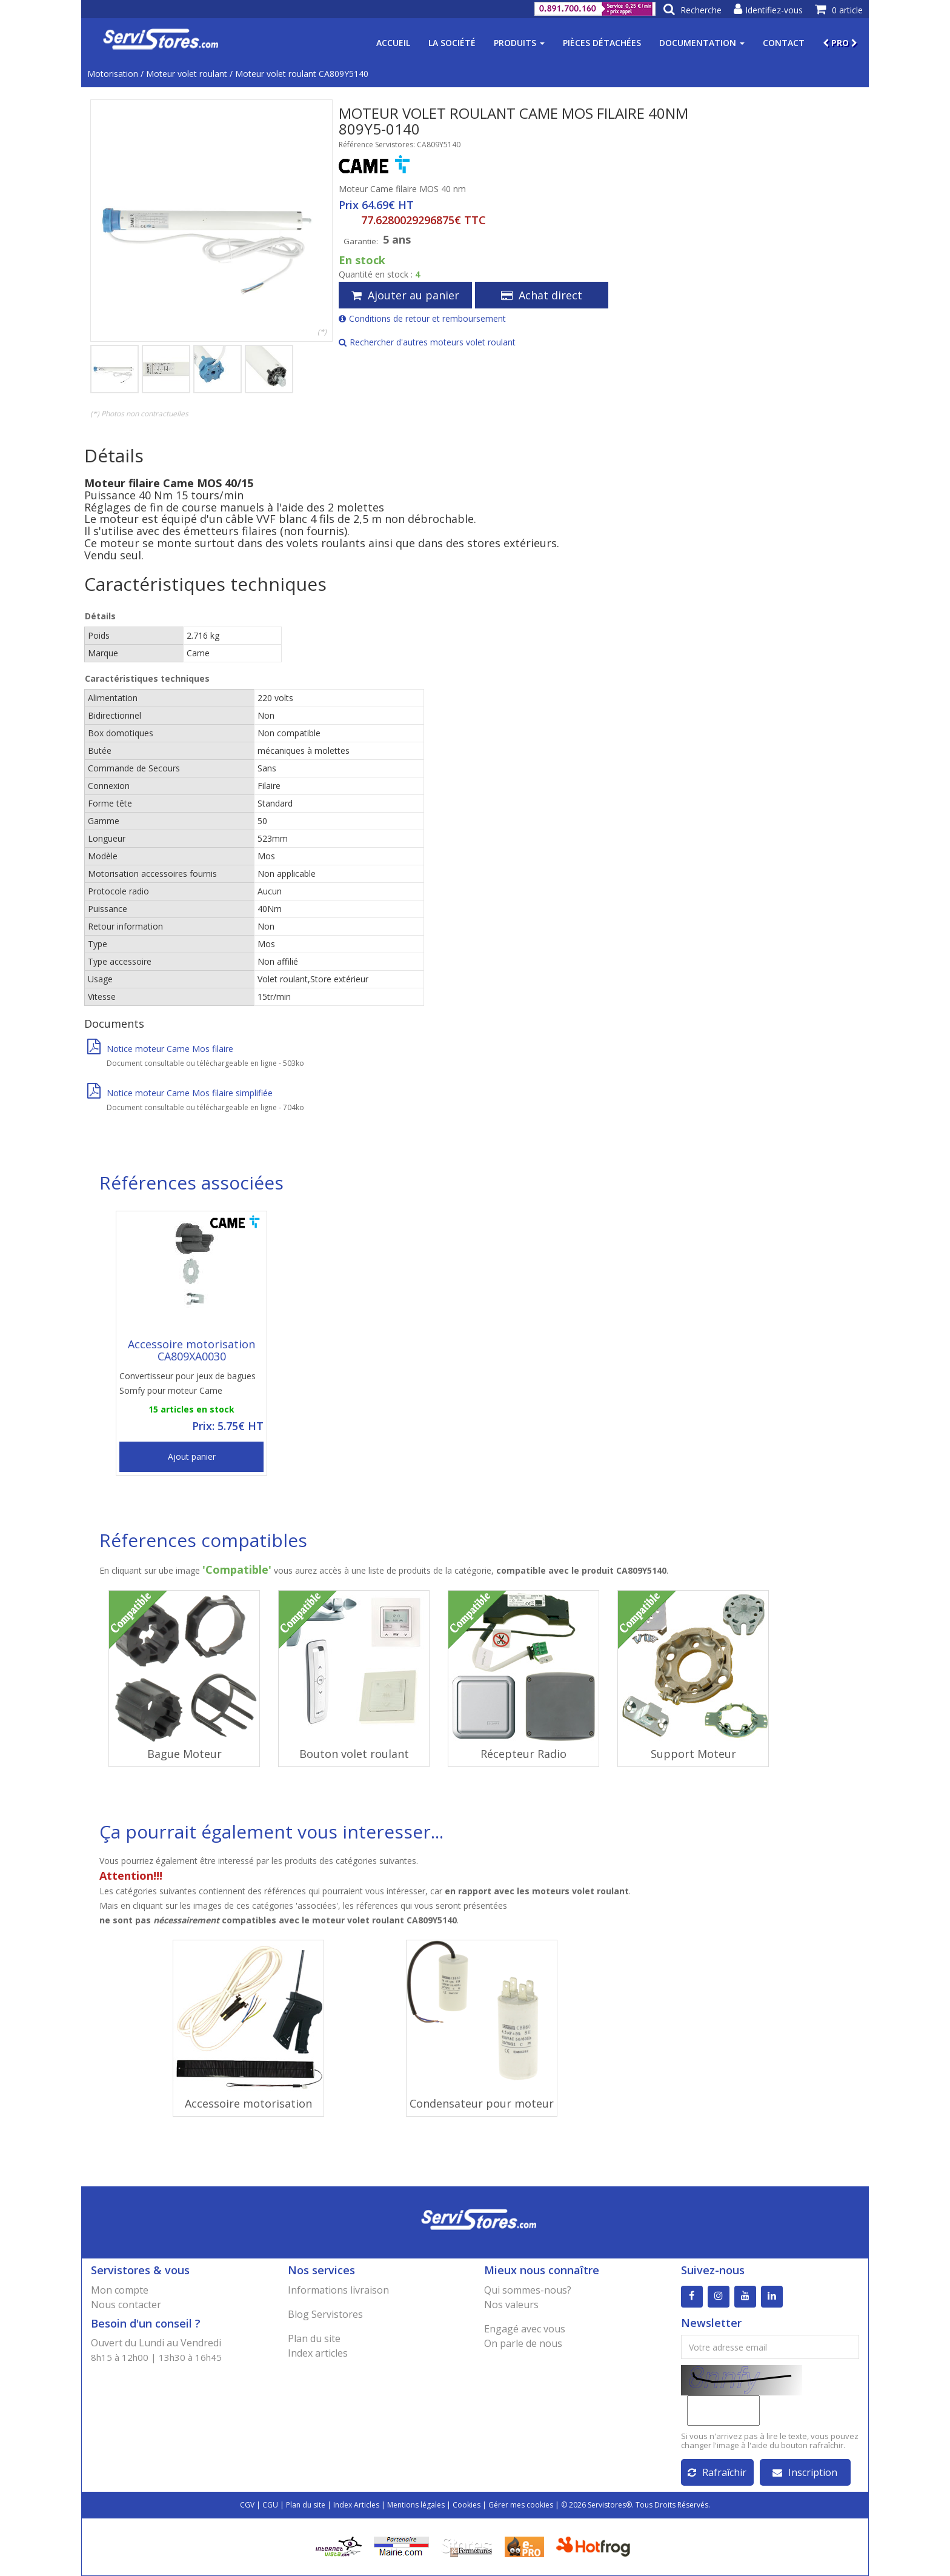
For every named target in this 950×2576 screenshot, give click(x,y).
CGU (270, 2505)
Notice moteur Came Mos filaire (160, 1048)
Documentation (702, 42)
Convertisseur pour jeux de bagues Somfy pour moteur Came (187, 1383)
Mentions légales (416, 2505)
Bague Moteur (184, 1753)
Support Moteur (693, 1753)
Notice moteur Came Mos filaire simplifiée (180, 1093)
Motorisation (112, 73)
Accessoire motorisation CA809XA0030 (191, 1350)
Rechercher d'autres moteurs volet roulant (427, 342)
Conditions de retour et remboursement (422, 318)
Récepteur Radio (523, 1753)
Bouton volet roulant (354, 1753)
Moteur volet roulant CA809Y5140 (301, 73)
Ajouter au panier (405, 295)
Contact (784, 42)
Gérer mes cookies (520, 2505)
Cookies (466, 2505)
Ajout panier (192, 1456)
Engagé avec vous (524, 2328)
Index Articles (356, 2505)
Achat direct (541, 295)
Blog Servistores (325, 2314)
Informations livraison (338, 2290)
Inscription (804, 2472)
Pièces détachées (602, 42)
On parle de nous (523, 2343)
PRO (840, 42)
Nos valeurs (511, 2304)
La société (452, 42)
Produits (519, 42)
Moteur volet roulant (186, 73)
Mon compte (119, 2290)
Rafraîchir (717, 2472)
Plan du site (314, 2338)
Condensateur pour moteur (482, 2103)
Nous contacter (126, 2304)
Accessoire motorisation (248, 2103)
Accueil (393, 42)
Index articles (318, 2353)
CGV (247, 2505)
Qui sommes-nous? (527, 2290)
